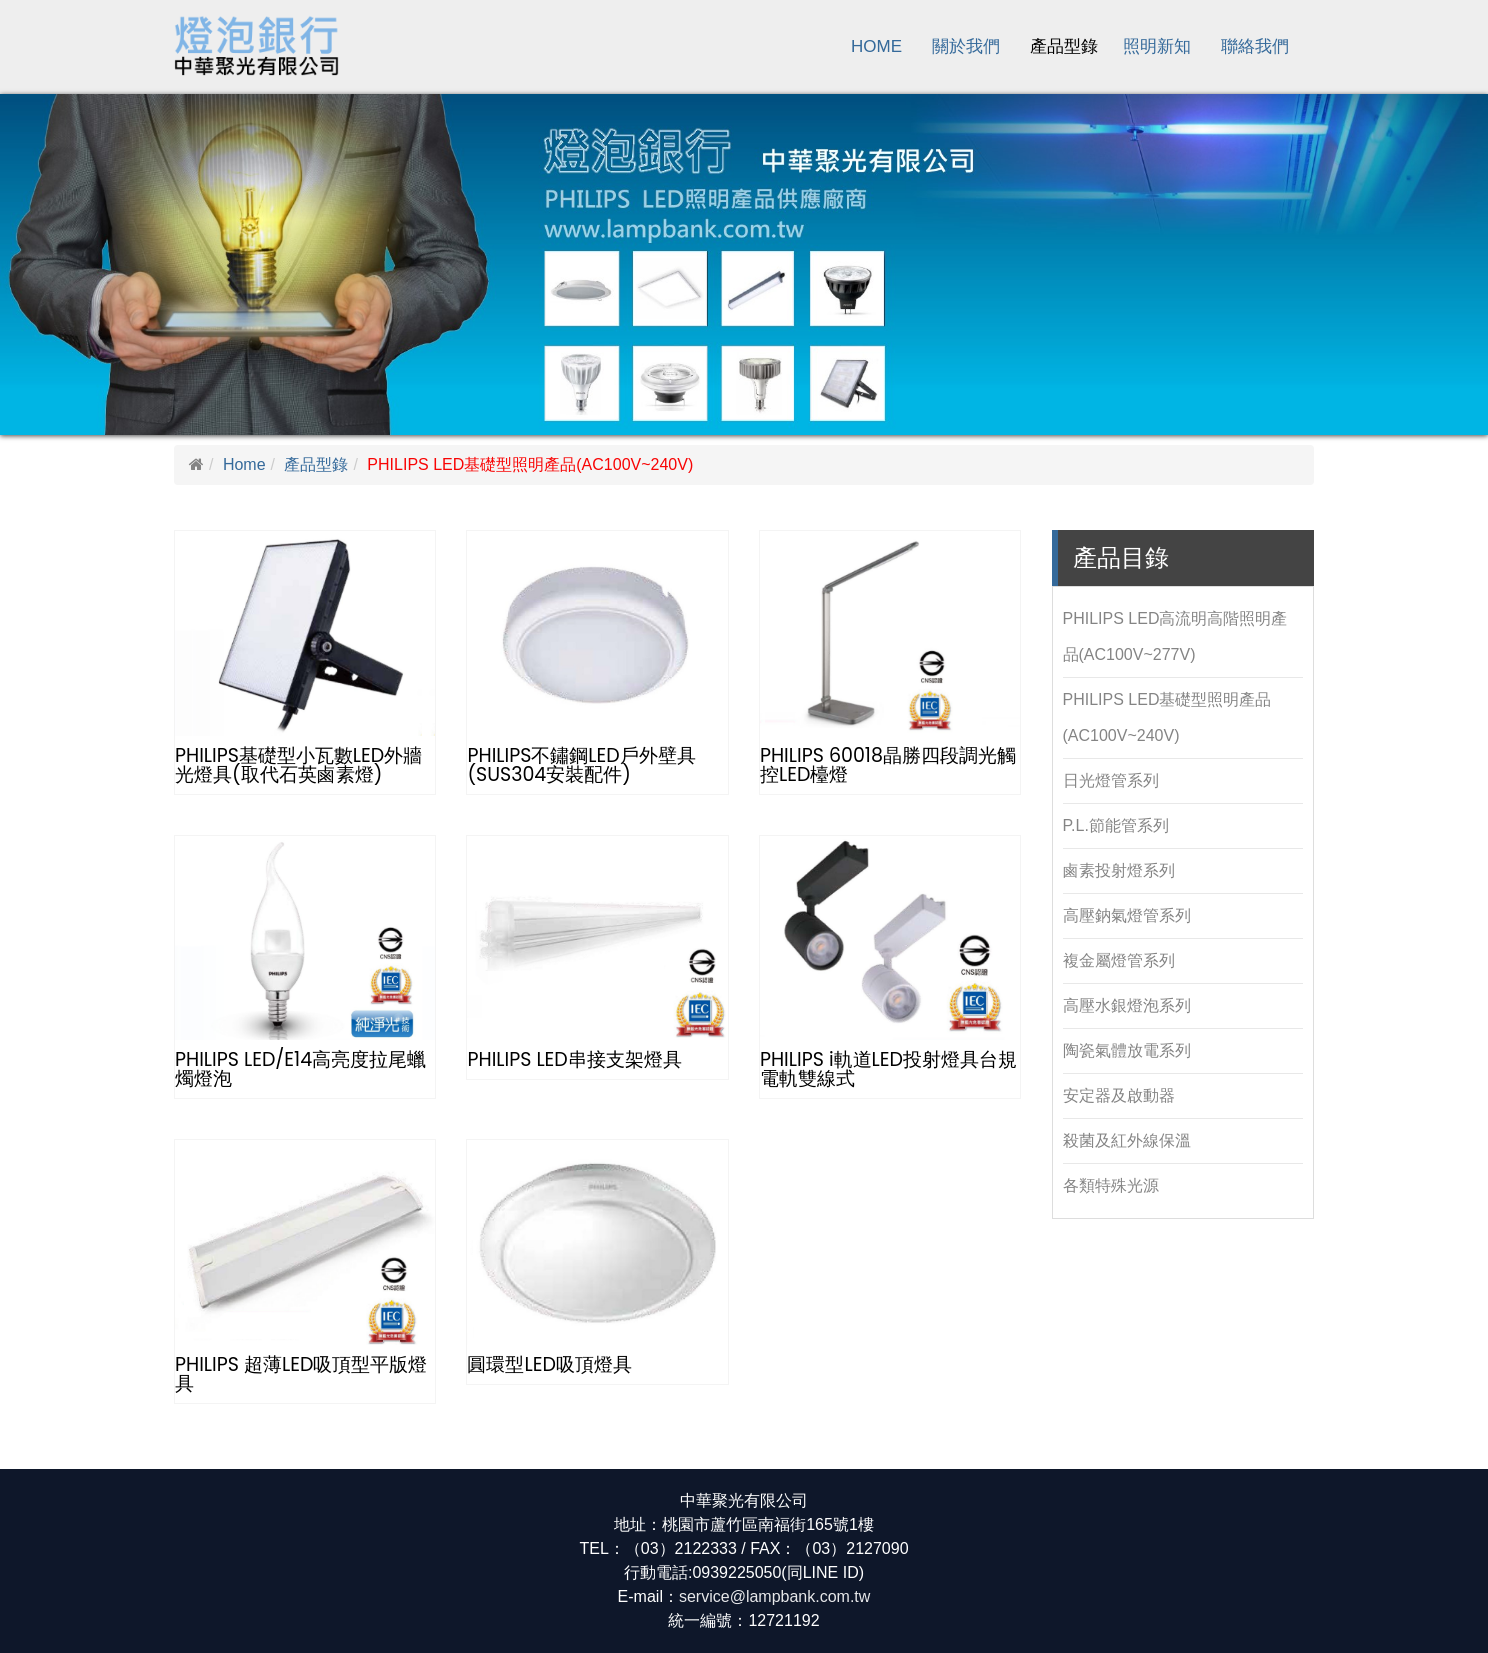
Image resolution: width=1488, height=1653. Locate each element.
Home (876, 46)
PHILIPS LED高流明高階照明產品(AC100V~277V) (1175, 636)
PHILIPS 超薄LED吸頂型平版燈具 (301, 1374)
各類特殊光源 (1111, 1185)
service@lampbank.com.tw (774, 1596)
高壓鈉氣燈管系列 (1127, 915)
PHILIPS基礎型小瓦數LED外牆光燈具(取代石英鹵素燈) (298, 765)
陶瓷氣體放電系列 (1127, 1050)
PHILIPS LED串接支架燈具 (574, 1059)
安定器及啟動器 (1119, 1095)
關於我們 (966, 46)
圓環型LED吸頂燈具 (549, 1364)
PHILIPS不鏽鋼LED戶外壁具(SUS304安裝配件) (581, 765)
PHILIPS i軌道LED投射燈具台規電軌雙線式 (888, 1069)
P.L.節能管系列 (1116, 825)
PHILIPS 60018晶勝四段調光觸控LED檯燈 (888, 765)
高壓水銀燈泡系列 (1127, 1005)
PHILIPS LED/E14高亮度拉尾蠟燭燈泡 (300, 1069)
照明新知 (1157, 46)
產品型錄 (1064, 46)
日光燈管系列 (1111, 780)
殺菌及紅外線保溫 (1127, 1140)
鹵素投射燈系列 (1119, 870)
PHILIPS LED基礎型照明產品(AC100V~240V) (1167, 717)
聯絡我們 (1255, 46)
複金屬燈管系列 (1119, 960)
